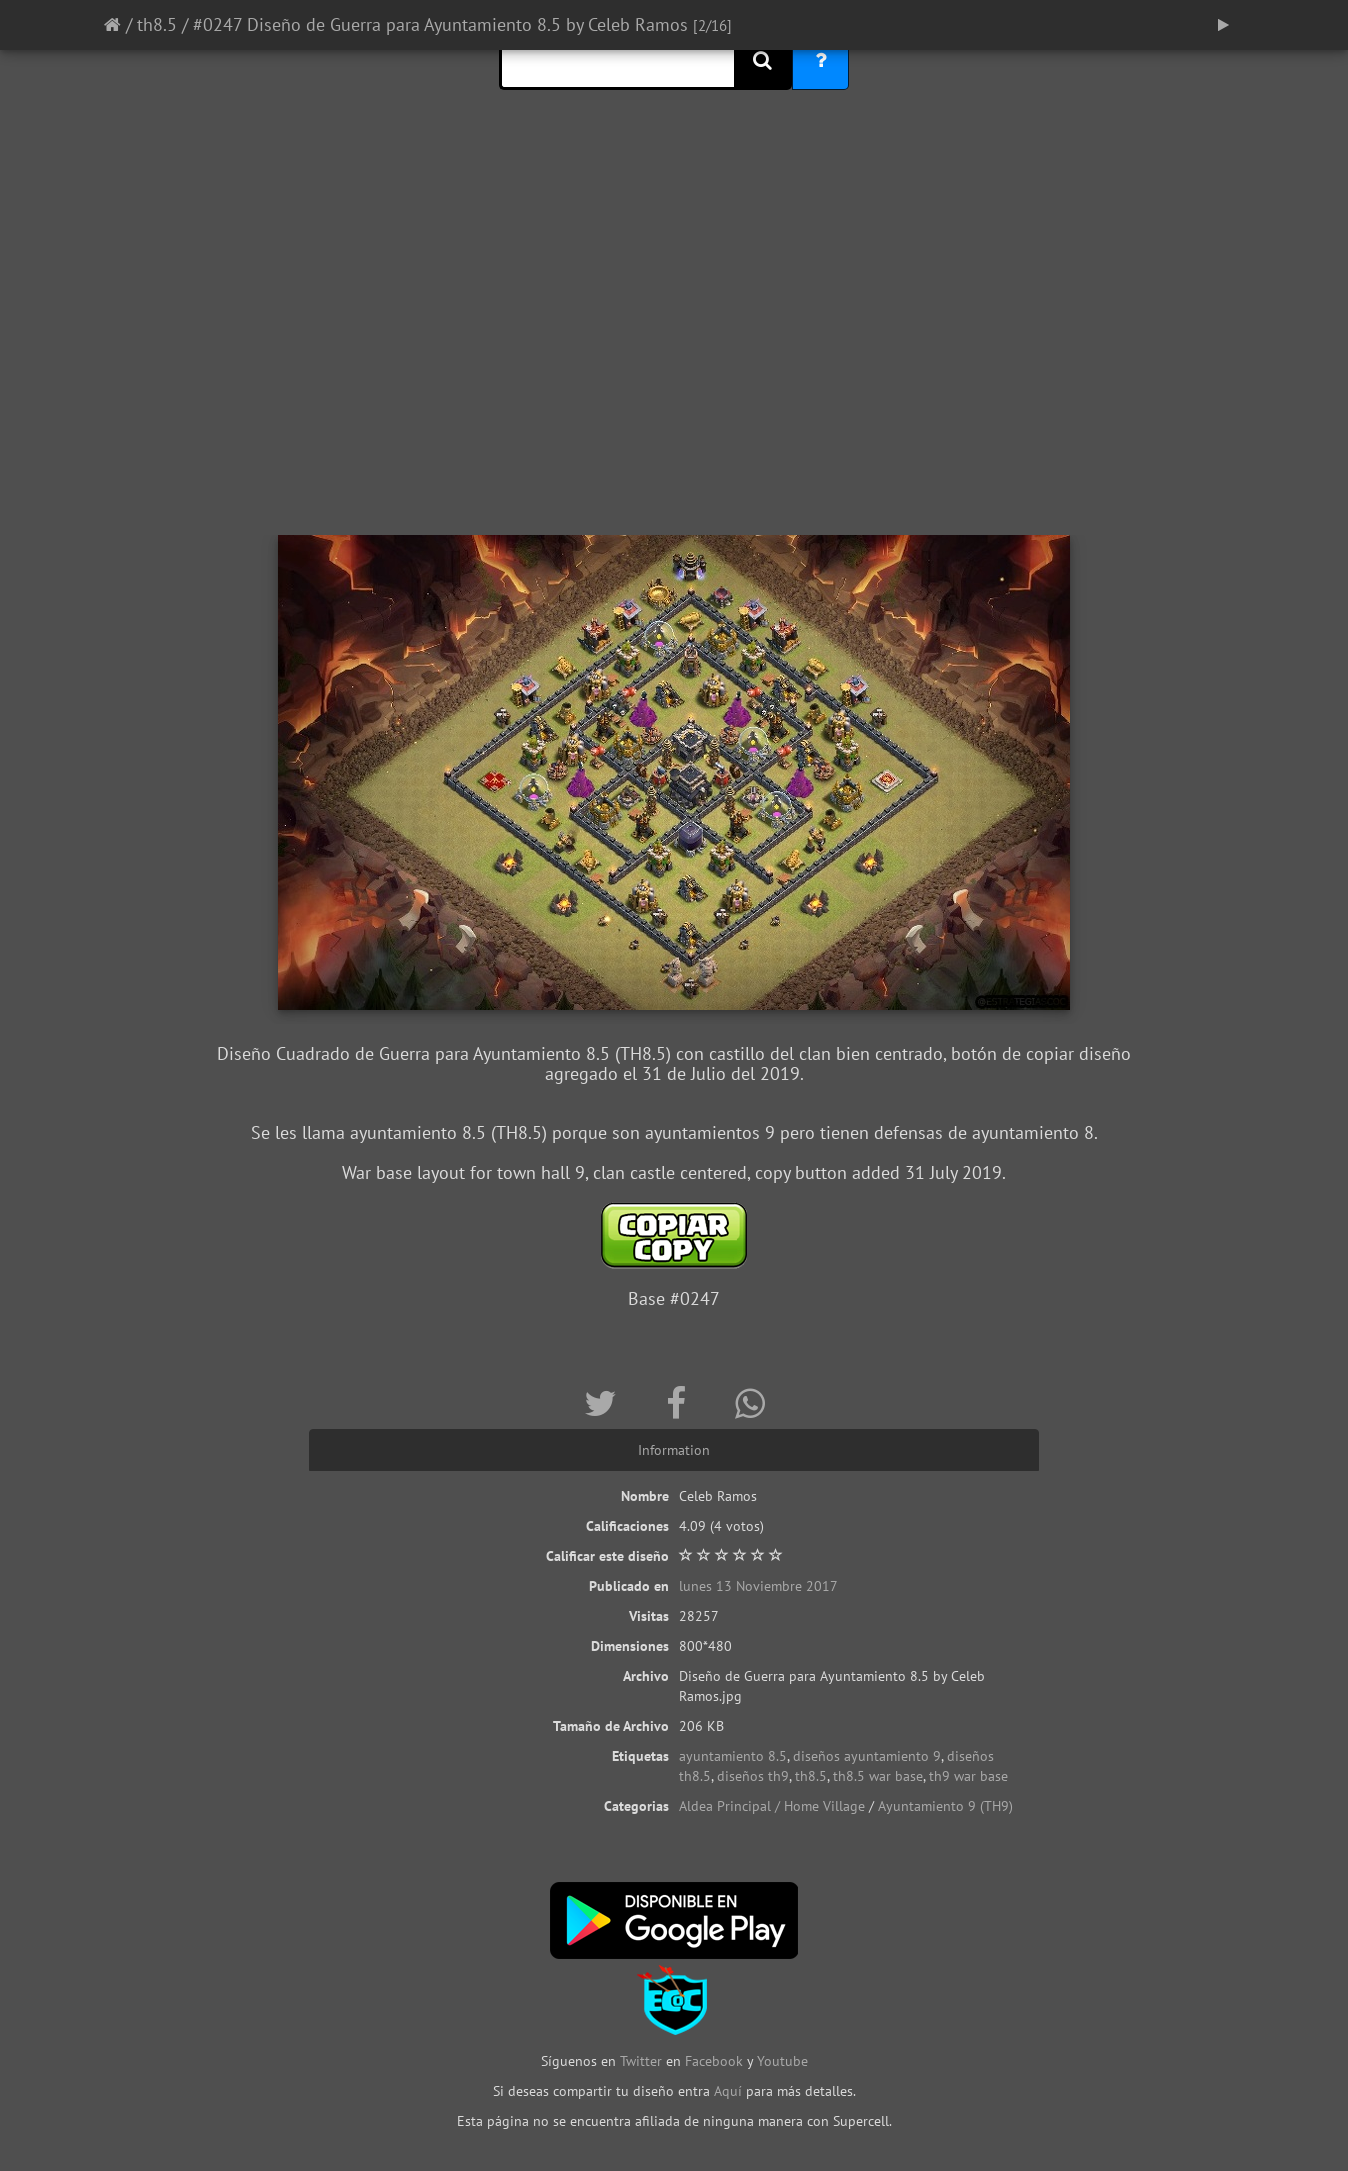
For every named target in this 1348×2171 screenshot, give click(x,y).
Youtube (782, 2061)
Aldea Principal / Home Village (772, 1806)
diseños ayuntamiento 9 (867, 1756)
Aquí (728, 2091)
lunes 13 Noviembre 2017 (758, 1586)
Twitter (643, 2061)
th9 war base (968, 1776)
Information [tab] (674, 1450)
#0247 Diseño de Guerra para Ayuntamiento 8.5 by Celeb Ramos (440, 24)
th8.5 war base (878, 1776)
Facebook (714, 2061)
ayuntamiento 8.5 (733, 1756)
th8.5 (157, 24)
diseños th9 (753, 1776)
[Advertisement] (674, 375)
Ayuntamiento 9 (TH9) (945, 1806)
